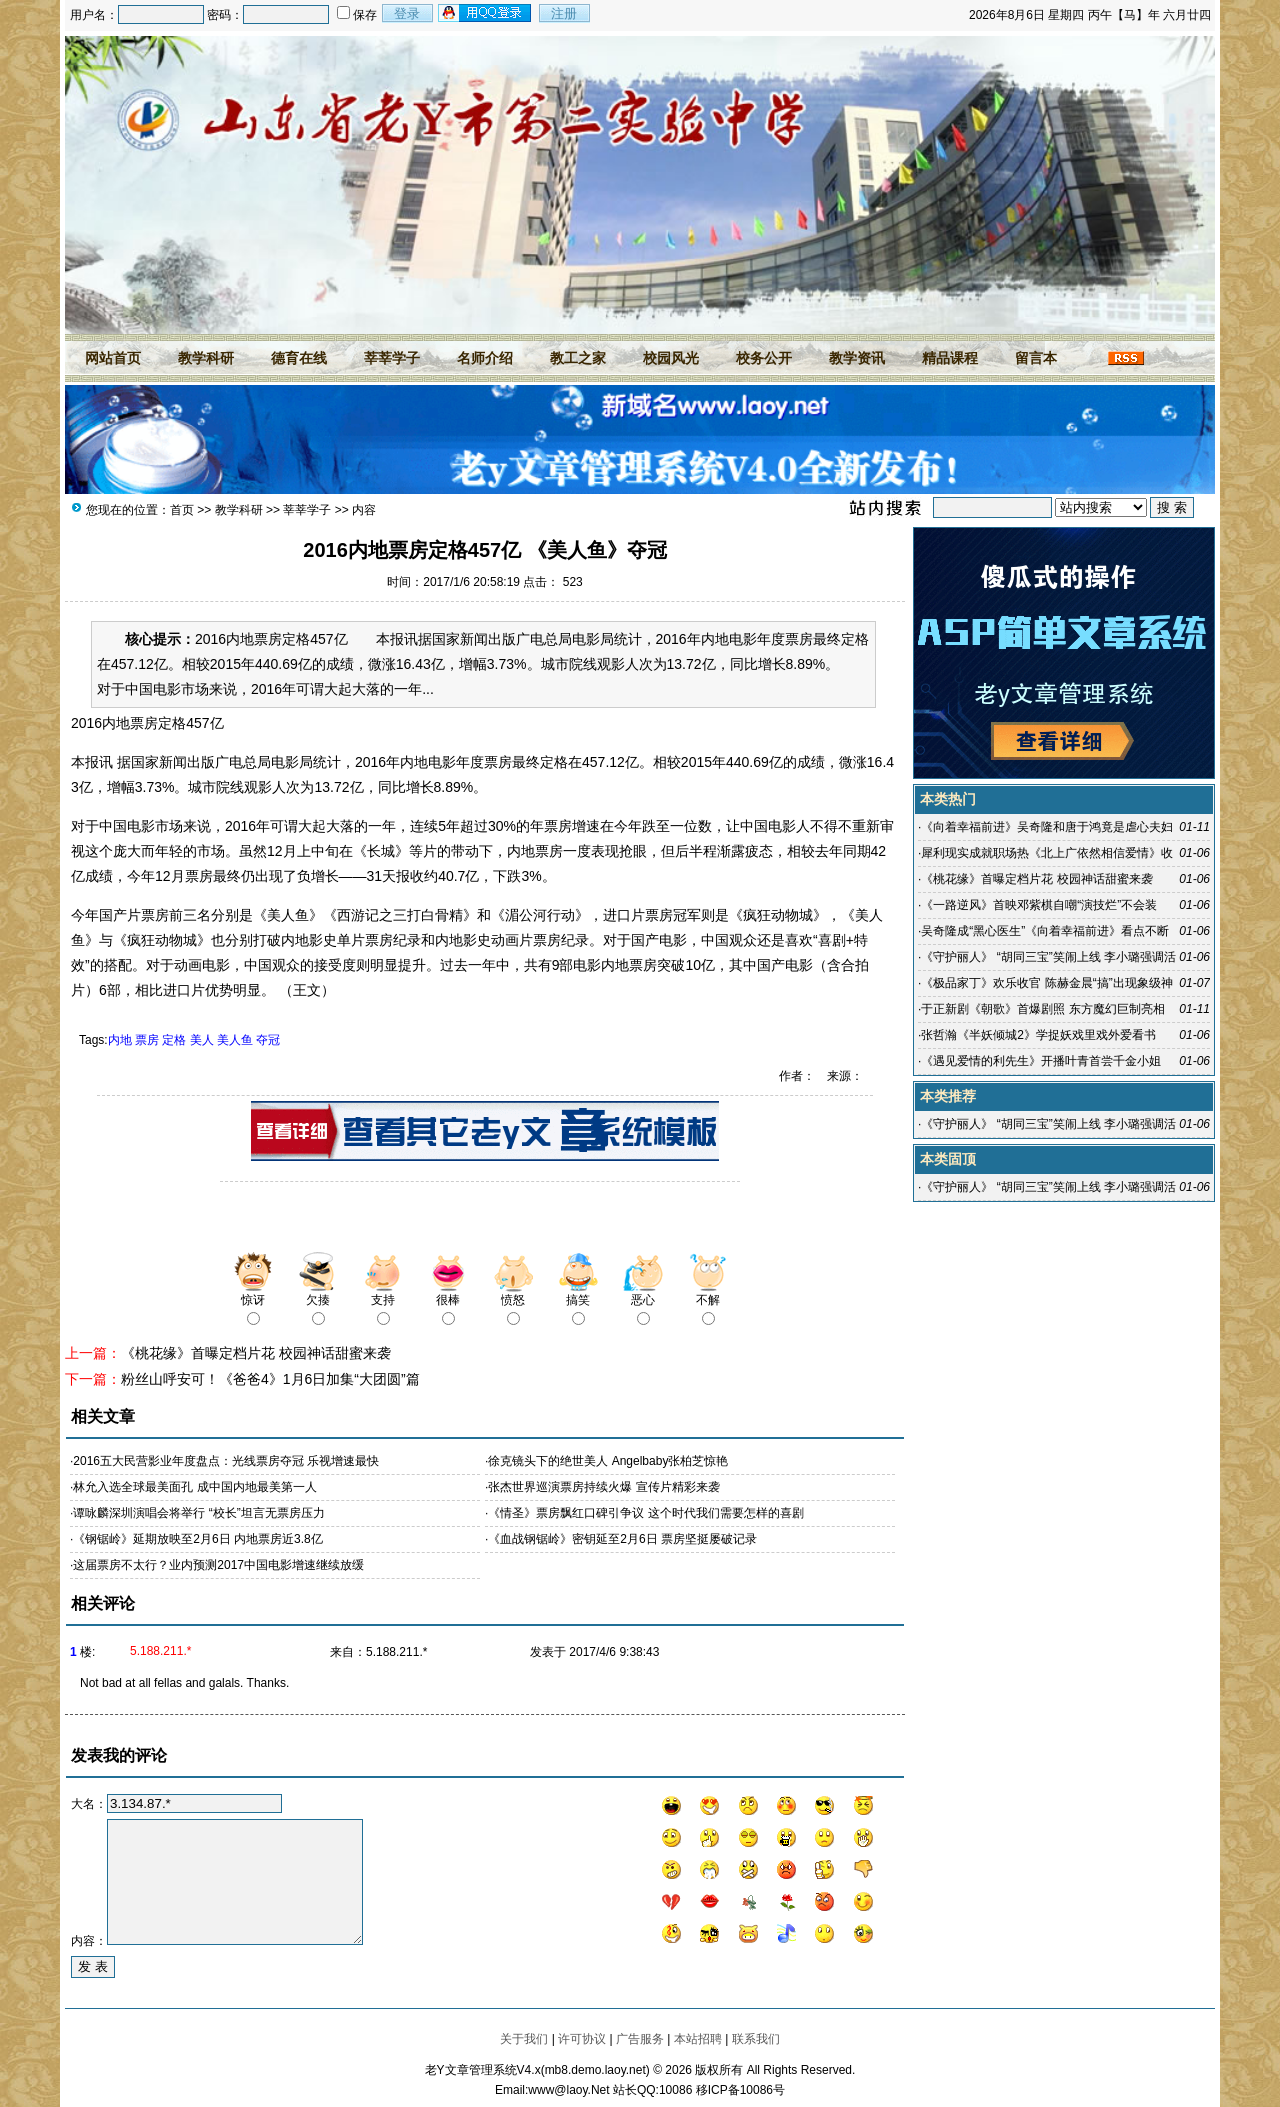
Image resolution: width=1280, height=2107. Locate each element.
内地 (120, 1040)
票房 (147, 1040)
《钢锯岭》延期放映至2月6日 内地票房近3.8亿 (197, 1539)
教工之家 (578, 358)
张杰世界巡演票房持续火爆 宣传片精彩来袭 (603, 1487)
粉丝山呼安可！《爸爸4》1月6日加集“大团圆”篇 (270, 1379)
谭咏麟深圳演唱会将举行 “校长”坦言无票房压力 (198, 1513)
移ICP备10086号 (740, 2090)
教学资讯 (857, 358)
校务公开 (764, 358)
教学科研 (206, 358)
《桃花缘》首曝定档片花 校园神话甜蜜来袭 (256, 1353)
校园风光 (671, 358)
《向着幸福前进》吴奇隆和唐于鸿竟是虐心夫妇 (1047, 827)
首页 (182, 510)
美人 (202, 1040)
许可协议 (582, 2039)
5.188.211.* (396, 1652)
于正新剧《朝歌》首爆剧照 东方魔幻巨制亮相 (1042, 1009)
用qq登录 (486, 13)
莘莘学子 (392, 358)
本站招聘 (698, 2039)
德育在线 (299, 358)
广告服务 (640, 2039)
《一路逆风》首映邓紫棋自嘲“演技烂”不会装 (1039, 905)
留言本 (1036, 358)
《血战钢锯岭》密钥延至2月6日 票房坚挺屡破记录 (622, 1539)
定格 (174, 1040)
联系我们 (756, 2039)
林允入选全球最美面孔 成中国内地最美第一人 (194, 1487)
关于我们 (524, 2039)
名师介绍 (485, 358)
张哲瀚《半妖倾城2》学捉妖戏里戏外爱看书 (1038, 1035)
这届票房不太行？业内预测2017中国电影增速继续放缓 (218, 1565)
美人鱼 (235, 1040)
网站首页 (113, 358)
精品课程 (950, 358)
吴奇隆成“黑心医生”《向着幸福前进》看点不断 (1045, 931)
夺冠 (268, 1040)
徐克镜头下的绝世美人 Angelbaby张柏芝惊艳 (608, 1461)
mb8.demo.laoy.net (595, 2070)
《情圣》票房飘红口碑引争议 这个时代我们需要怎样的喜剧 (645, 1513)
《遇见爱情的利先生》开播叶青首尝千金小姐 (1041, 1061)
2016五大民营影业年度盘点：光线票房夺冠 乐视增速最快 (226, 1461)
